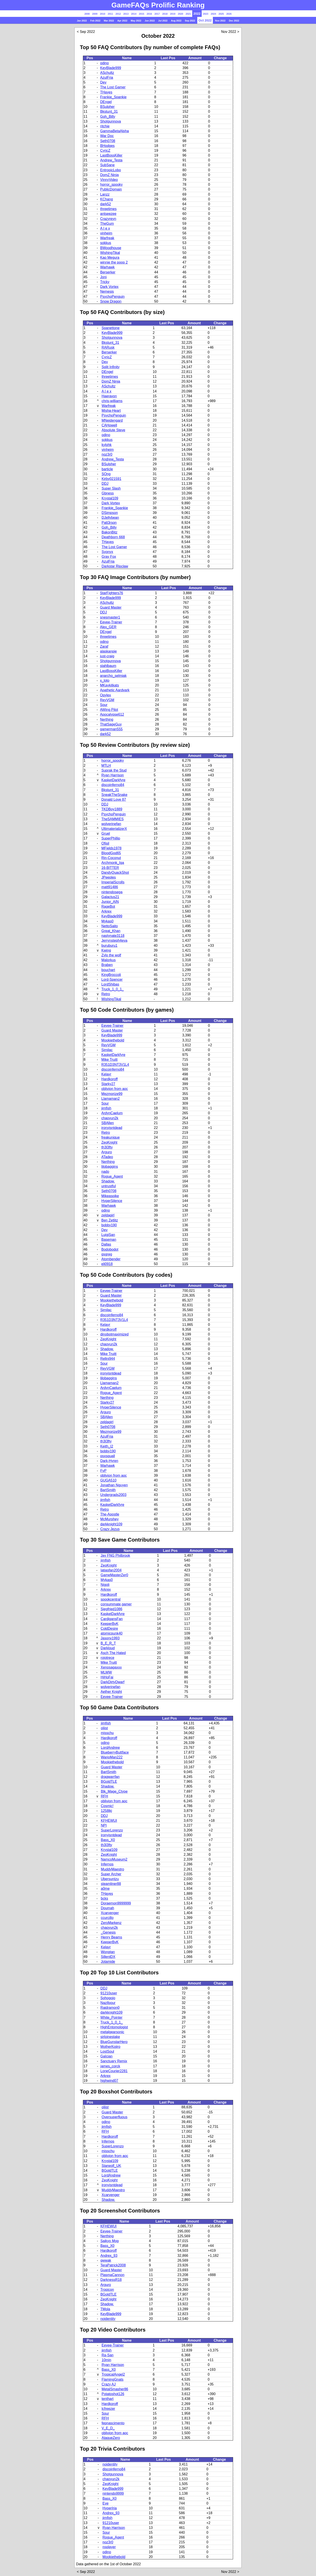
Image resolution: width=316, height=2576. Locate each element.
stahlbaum (108, 666)
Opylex (105, 695)
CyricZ (105, 150)
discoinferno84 (112, 785)
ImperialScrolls (112, 882)
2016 (149, 13)
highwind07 (109, 2080)
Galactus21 (110, 897)
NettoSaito (109, 926)
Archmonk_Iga (112, 863)
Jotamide (108, 1961)
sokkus (105, 243)
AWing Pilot (109, 709)
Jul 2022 (163, 20)
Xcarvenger (110, 1913)
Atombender (110, 1259)
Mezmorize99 (111, 1094)
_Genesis (108, 1932)
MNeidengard (112, 420)
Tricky (105, 282)
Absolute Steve (113, 430)
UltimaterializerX (114, 829)
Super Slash (111, 488)
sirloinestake (110, 2037)
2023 (205, 13)
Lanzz (105, 194)
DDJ (105, 483)
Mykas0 (107, 921)
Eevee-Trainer (111, 622)
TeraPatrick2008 (113, 2265)
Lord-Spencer (112, 979)
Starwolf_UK (111, 2166)
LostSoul (107, 2051)
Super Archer (111, 1874)
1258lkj (106, 1811)
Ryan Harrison (112, 775)
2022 (196, 13)
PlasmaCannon (112, 2275)
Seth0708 (107, 141)
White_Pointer (112, 2017)
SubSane (107, 165)
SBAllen (107, 1123)
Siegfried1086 (111, 1609)
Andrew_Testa (111, 160)
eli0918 (107, 1264)
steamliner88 (111, 1884)
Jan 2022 (82, 20)
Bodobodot (109, 1249)
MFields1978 (111, 848)
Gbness (108, 493)
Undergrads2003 (113, 1495)
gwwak (105, 2260)
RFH (104, 1796)
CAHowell (109, 425)
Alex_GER (108, 627)
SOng (106, 474)
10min (106, 2360)
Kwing (106, 950)
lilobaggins (109, 1166)
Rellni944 (107, 1358)
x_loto (105, 680)
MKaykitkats (109, 685)
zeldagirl (108, 1215)
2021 (188, 13)
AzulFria (106, 77)
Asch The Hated (113, 1653)
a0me (105, 1888)
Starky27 (108, 1084)
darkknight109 (111, 1524)
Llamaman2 (110, 1098)
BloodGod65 (111, 853)
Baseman (108, 1239)
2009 (94, 13)
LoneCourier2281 (114, 2071)
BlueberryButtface (115, 1752)
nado (105, 1171)
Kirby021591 (111, 479)
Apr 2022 (122, 20)
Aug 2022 (176, 20)
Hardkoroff (109, 1079)
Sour (104, 705)
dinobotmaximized (114, 1334)
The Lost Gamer (113, 87)
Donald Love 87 (113, 799)
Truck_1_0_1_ (112, 989)
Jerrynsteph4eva (114, 940)
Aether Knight (111, 1692)
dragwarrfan (110, 1777)
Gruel (105, 833)
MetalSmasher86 (115, 2389)
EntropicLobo (110, 170)
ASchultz (107, 73)
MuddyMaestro (112, 1869)
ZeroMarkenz (111, 1923)
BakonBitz (109, 532)
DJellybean (110, 517)
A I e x (105, 228)
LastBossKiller (111, 155)
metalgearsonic (112, 2032)
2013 (126, 13)
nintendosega (111, 892)
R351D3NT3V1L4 (115, 1064)
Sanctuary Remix (114, 2061)
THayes (106, 92)
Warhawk (107, 267)
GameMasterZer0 (114, 1575)
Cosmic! (107, 1806)
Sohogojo (108, 1998)
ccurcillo (107, 1918)
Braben (107, 965)
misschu (107, 1733)
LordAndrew (110, 1747)
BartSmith (108, 1490)
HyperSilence (111, 1201)
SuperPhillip (110, 838)
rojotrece (107, 1658)
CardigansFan (112, 1619)
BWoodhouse (110, 248)
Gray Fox (109, 556)
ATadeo (107, 1157)
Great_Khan (110, 931)
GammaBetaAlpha (114, 131)
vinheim (106, 233)
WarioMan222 (112, 1757)
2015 (141, 13)
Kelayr (106, 1074)
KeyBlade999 (110, 68)
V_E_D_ (108, 2428)
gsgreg (106, 1254)
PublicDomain (111, 189)
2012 (118, 13)
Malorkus (108, 960)
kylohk (106, 445)
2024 (213, 13)
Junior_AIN (110, 902)
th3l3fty (107, 1147)
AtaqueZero (111, 2438)
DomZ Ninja (109, 175)
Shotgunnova (110, 121)
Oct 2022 (205, 20)
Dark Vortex (109, 287)
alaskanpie (108, 651)
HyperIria (109, 2508)
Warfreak (107, 238)
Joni (103, 277)
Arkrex (106, 911)
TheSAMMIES (112, 819)
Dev (103, 82)
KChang (106, 199)
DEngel (106, 102)
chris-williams (112, 401)
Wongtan (108, 1952)
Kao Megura (109, 257)
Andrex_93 (108, 2255)
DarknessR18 (111, 2280)
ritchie (105, 126)
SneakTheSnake (114, 795)
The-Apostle (109, 1514)
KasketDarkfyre (113, 780)
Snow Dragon (111, 301)
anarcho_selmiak (113, 675)
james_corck (110, 2066)
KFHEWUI (109, 1820)
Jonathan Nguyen (114, 1485)
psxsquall (107, 1456)
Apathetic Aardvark (114, 690)
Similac (107, 1050)
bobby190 (109, 1225)
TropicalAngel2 (113, 2374)
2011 (110, 13)
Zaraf (104, 646)
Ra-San (107, 2355)
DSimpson (110, 513)
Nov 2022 (220, 20)
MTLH (106, 765)
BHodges (107, 146)
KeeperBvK (109, 1624)
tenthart (107, 2399)
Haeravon (109, 396)
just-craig (107, 656)
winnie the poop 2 (114, 262)
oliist (104, 1728)
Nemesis (107, 291)
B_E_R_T (108, 1643)
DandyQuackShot (115, 872)
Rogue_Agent (112, 1176)
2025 (221, 13)
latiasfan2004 (111, 1570)
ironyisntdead (111, 1128)
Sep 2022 (190, 20)
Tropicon (107, 2289)
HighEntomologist (114, 2027)
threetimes (108, 209)
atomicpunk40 (112, 1633)
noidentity (107, 2319)
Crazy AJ (109, 2384)
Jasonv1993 (110, 1638)
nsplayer (109, 2547)
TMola (105, 2309)
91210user (109, 1993)
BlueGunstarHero (114, 2042)
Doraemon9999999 (116, 1903)
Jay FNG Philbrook (115, 1555)
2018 (164, 13)
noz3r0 (107, 454)
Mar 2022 (109, 20)
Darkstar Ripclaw (115, 566)
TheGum (107, 223)
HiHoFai (107, 1677)
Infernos (107, 1864)
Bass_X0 (108, 1840)
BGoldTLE (109, 1781)
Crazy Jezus (110, 1529)
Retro (105, 994)
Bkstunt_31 (109, 111)
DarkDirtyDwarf (112, 1682)
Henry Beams (111, 1937)
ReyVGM (107, 700)
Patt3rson (109, 522)
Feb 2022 (95, 20)
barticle (107, 469)
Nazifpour (108, 2003)
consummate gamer (116, 1604)
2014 (133, 13)
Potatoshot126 (113, 2394)
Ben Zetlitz (109, 1220)
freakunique (110, 1137)
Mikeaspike (110, 1196)
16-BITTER (110, 868)
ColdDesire (109, 1628)
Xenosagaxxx (111, 1667)
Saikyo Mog (109, 2241)
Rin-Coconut (111, 858)
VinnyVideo (109, 180)
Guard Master (111, 607)
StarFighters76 (111, 593)
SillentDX (108, 1957)
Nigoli (105, 1585)
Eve (105, 2503)
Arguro (106, 1152)
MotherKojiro (110, 2046)
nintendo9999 (113, 2493)
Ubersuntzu (110, 1879)
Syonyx (107, 552)
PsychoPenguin (112, 296)
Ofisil (105, 843)
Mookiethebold (112, 1040)
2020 (180, 13)
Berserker (107, 272)
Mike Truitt (109, 1059)
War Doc (107, 136)
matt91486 (109, 887)
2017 (157, 13)
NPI (104, 1825)
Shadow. (108, 1181)
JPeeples (108, 877)
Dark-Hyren (109, 1461)
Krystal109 (110, 498)
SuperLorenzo (112, 1830)
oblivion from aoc (114, 1089)
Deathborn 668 (113, 537)
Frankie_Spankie (113, 97)
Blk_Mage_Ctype (114, 1791)
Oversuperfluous (114, 2117)
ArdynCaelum (112, 1113)
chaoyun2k (109, 1118)
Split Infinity (111, 367)
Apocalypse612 (112, 714)
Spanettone (111, 328)
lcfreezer (108, 2408)
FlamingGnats (113, 2379)
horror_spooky (111, 184)
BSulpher (107, 107)
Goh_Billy (107, 116)
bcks (104, 1898)
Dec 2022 (234, 20)
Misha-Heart (111, 410)
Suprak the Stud (114, 770)
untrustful (108, 1186)
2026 (229, 13)
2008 (87, 13)
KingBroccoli (111, 975)
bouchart (108, 970)
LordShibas (110, 984)
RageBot (108, 906)
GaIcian (107, 2056)
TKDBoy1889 (111, 809)
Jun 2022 (150, 20)
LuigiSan (108, 1235)
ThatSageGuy (111, 724)
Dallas (106, 1244)
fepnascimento (113, 2423)
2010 (102, 13)
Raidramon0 (110, 2007)
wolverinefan (111, 824)
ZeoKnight (109, 1142)
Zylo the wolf (111, 955)
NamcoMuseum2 (114, 1859)
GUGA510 (108, 1480)
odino (104, 63)
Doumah (107, 1908)
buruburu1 (109, 945)
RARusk (108, 347)
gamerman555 (111, 729)
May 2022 (136, 20)
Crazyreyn (108, 219)
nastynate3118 (112, 936)
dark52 (105, 204)
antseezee (108, 214)
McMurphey (109, 1519)
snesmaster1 (110, 617)
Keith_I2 (106, 1446)
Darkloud (108, 1648)
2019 (172, 13)
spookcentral (111, 1599)
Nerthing (106, 719)
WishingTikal (110, 253)
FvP (103, 1471)
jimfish (106, 1108)
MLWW (106, 1672)
